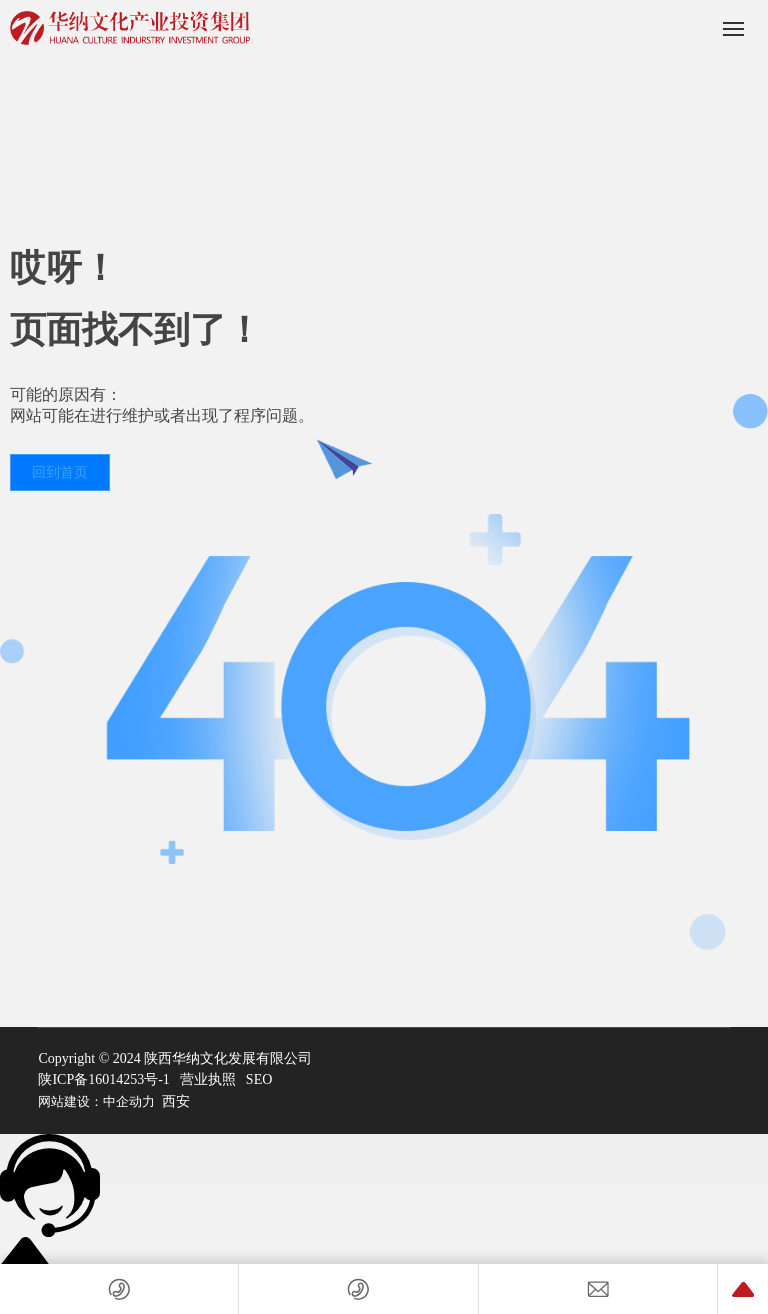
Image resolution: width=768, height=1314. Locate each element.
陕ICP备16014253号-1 (103, 1079)
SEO (259, 1079)
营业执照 (208, 1079)
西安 (176, 1101)
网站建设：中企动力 (96, 1101)
